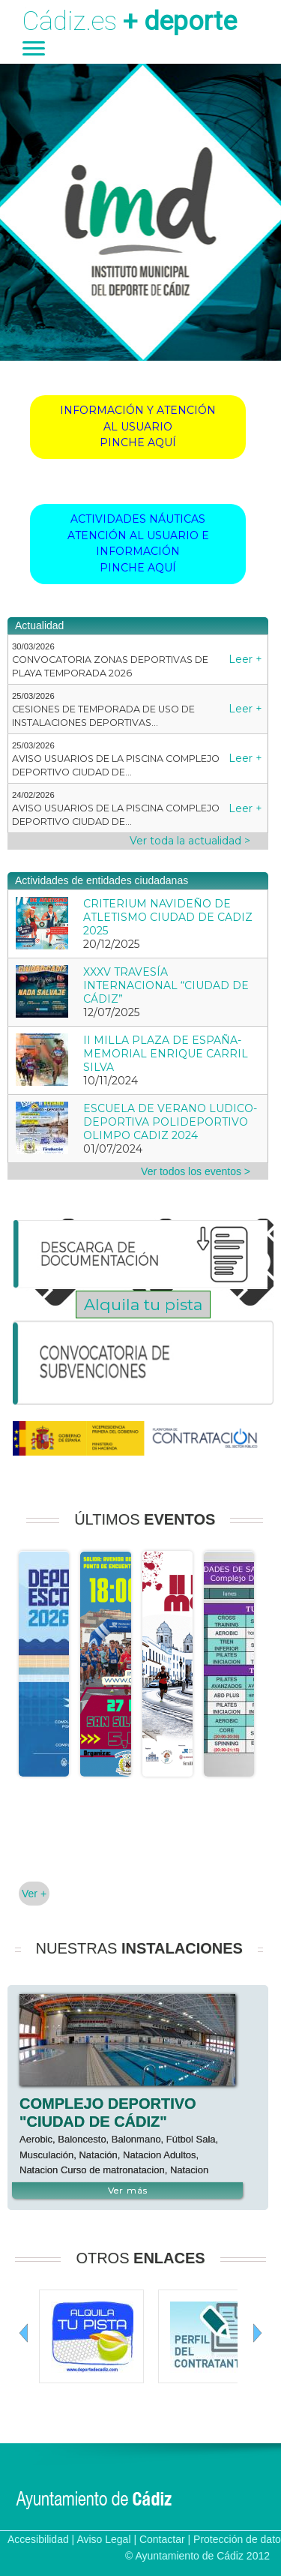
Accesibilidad (38, 2539)
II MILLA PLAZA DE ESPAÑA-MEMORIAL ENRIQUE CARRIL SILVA (165, 1053)
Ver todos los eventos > (195, 1171)
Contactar (162, 2539)
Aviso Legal (103, 2539)
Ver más (128, 2190)
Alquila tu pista (143, 1304)
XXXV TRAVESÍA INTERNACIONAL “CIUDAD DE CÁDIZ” (166, 985)
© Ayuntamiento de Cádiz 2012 (197, 2556)
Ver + (34, 1894)
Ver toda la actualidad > (190, 840)
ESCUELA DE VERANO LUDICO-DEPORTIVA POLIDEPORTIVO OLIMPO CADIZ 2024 (170, 1122)
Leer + (245, 659)
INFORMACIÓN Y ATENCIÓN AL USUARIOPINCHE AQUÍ (138, 426)
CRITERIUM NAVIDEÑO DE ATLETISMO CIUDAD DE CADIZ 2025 (168, 917)
